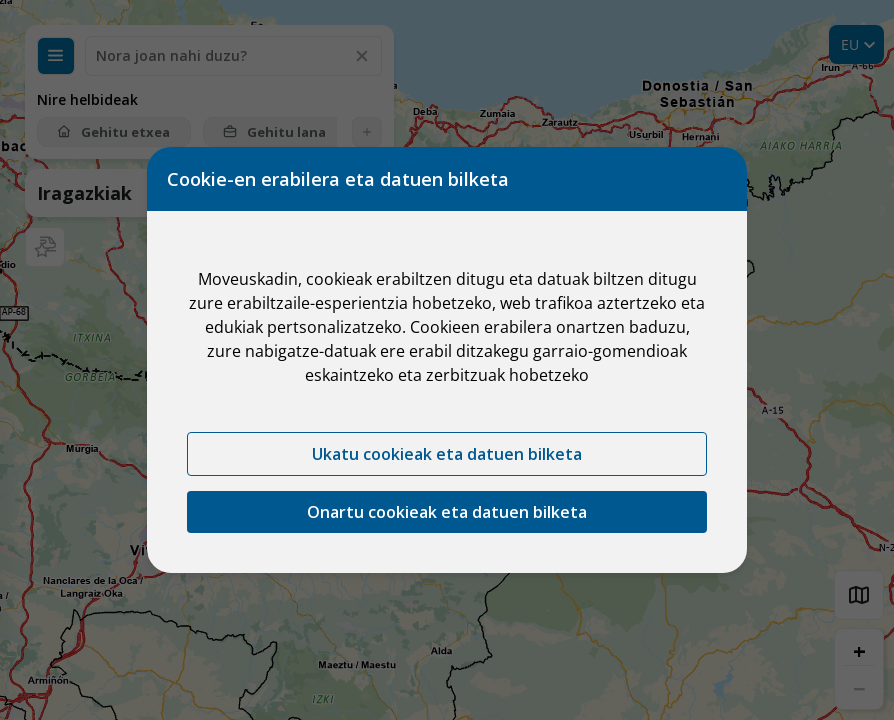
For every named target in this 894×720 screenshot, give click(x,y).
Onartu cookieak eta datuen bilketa (447, 512)
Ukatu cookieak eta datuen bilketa (447, 454)
